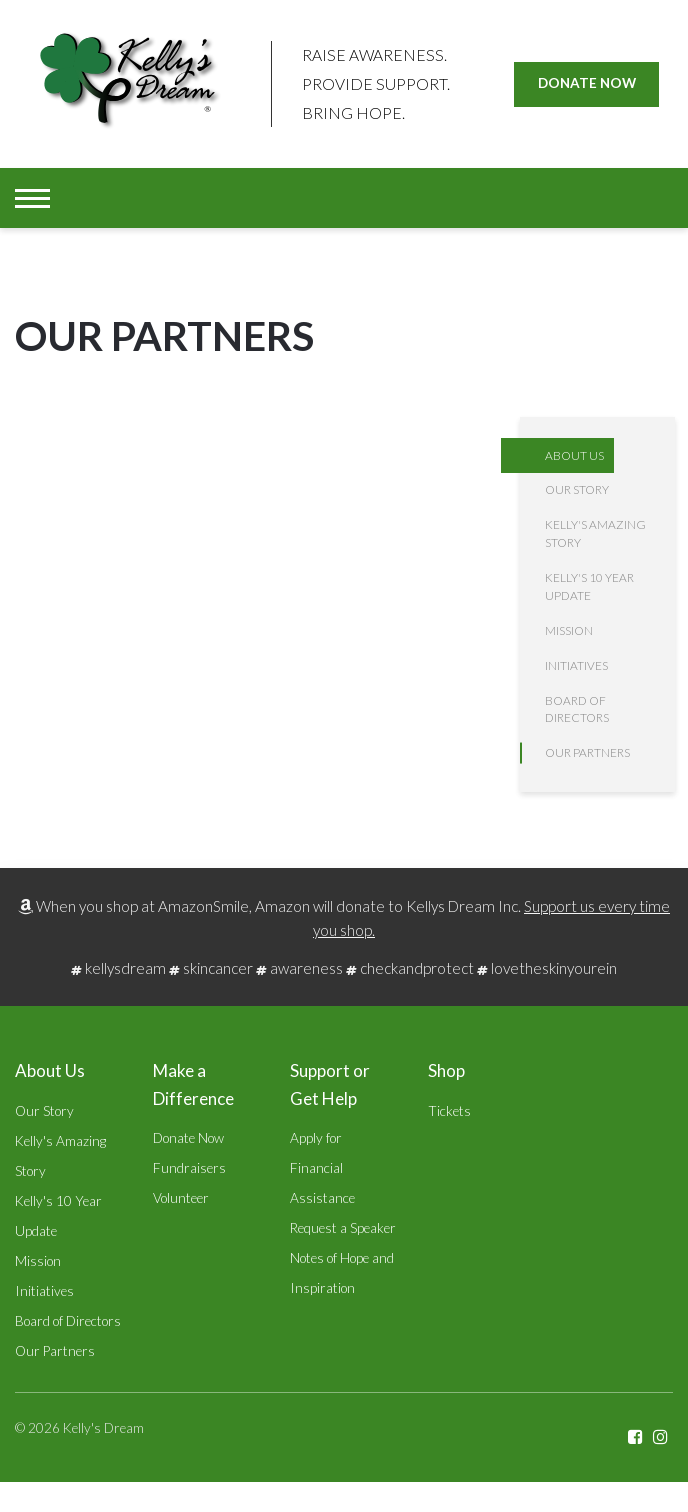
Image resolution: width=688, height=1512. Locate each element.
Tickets (449, 1111)
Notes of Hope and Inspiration (342, 1273)
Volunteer (181, 1198)
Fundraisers (189, 1168)
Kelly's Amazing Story (595, 533)
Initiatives (576, 665)
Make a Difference (193, 1084)
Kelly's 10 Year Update (589, 586)
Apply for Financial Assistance (322, 1168)
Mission (569, 630)
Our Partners (587, 752)
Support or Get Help (330, 1084)
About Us (574, 455)
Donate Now (587, 83)
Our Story (577, 489)
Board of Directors (577, 709)
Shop (446, 1070)
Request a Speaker (343, 1228)
